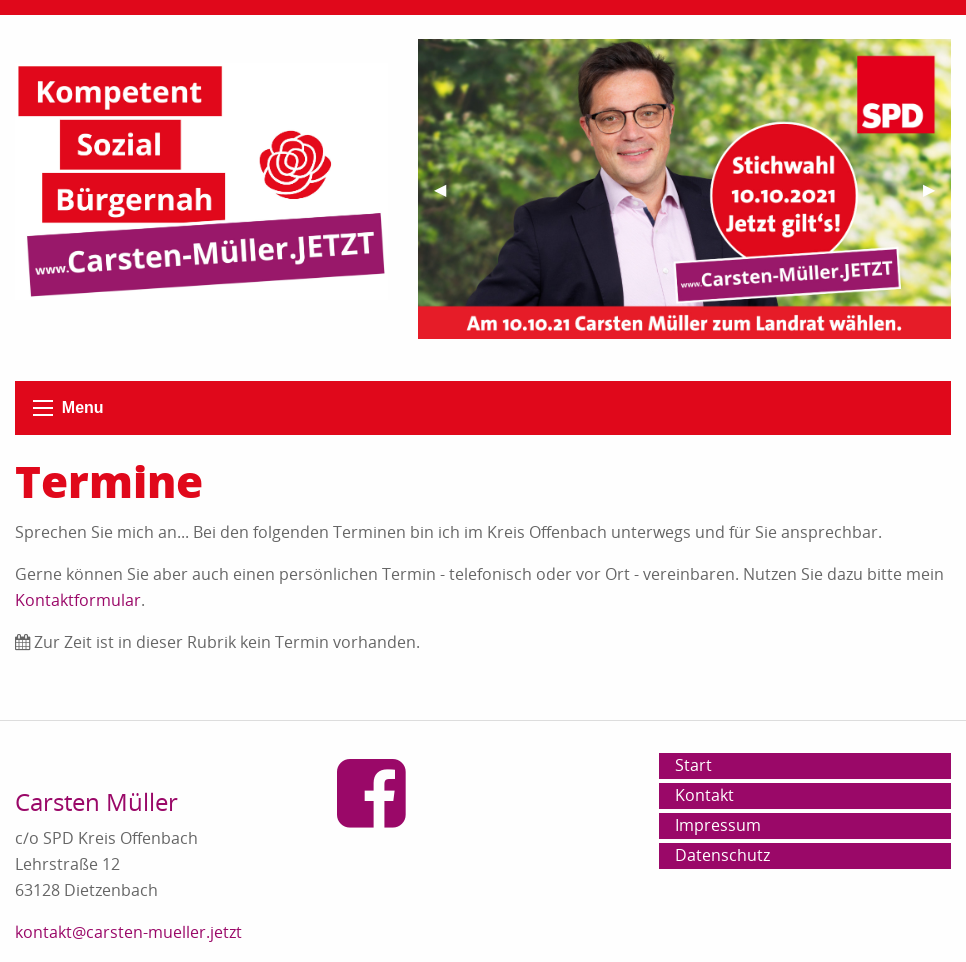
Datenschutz (722, 855)
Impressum (718, 825)
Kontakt (704, 795)
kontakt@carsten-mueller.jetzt (128, 932)
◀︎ (448, 197)
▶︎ (937, 197)
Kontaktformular (78, 600)
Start (693, 765)
